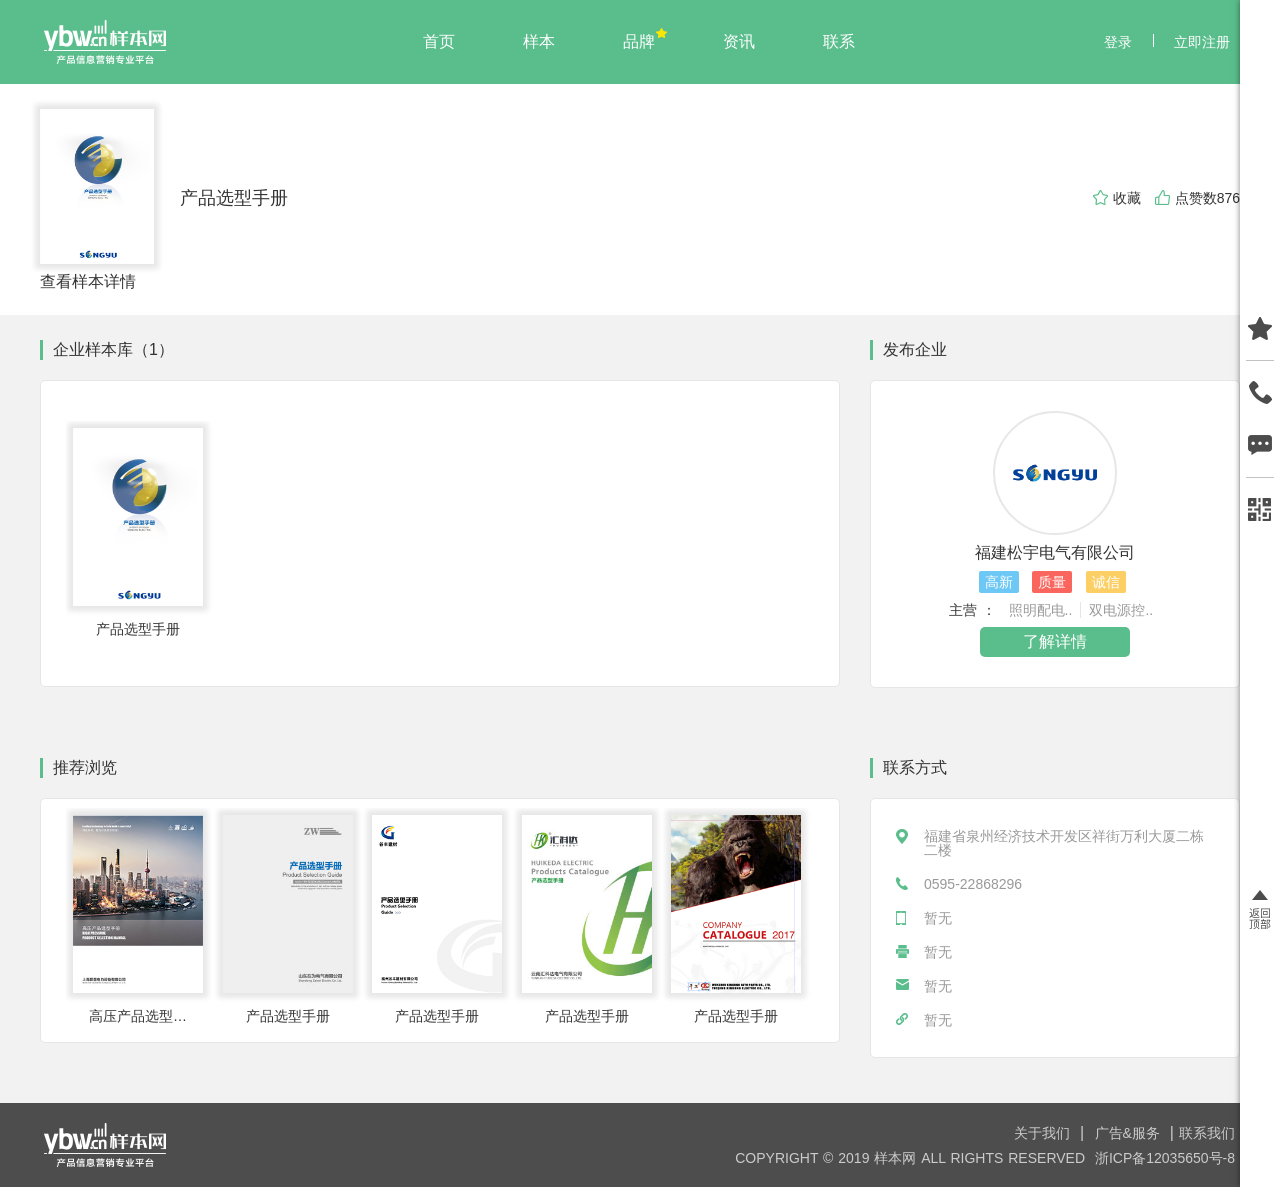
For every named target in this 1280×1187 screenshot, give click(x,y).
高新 (999, 582)
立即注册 (1202, 42)
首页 (439, 41)
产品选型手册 (234, 198)
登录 (1118, 42)
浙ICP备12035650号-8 (1165, 1158)
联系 (839, 41)
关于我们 (1044, 1133)
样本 (539, 41)
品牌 (639, 41)
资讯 (739, 41)
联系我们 (1207, 1133)
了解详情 (1055, 641)
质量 (1052, 582)
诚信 (1106, 582)
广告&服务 (1130, 1133)
